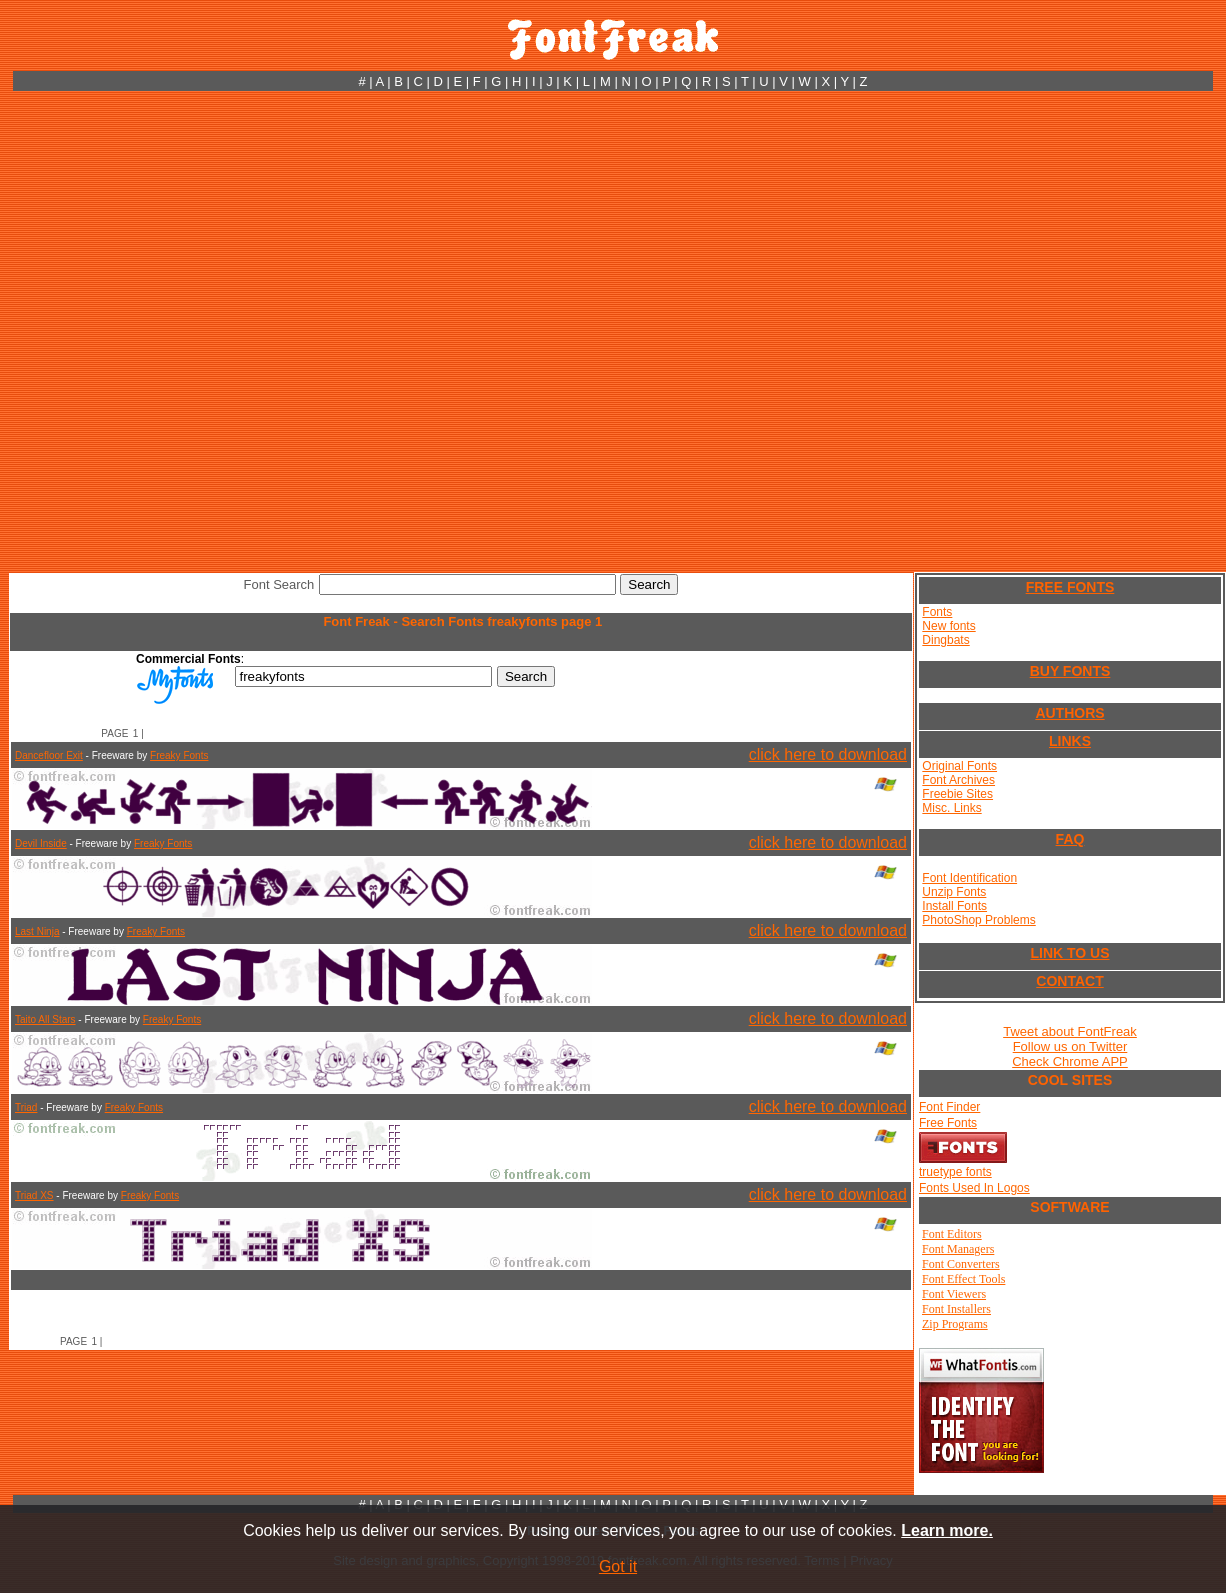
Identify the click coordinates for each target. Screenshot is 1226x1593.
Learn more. (947, 1530)
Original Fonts (959, 766)
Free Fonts (948, 1123)
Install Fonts (954, 906)
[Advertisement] (230, 331)
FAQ (1070, 839)
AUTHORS (1069, 713)
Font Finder (949, 1107)
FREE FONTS (1070, 587)
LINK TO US (1069, 953)
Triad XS (34, 1195)
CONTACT (1069, 981)
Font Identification (969, 878)
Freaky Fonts (179, 755)
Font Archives (958, 780)
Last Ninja (37, 931)
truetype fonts (955, 1172)
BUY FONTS (1070, 671)
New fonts (948, 626)
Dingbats (945, 640)
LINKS (1070, 741)
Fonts (937, 612)
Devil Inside (41, 843)
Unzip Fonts (954, 892)
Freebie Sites (957, 794)
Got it (618, 1566)
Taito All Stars (45, 1019)
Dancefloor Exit (49, 755)
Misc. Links (951, 808)
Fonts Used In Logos (974, 1188)
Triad (26, 1107)
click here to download (828, 754)
